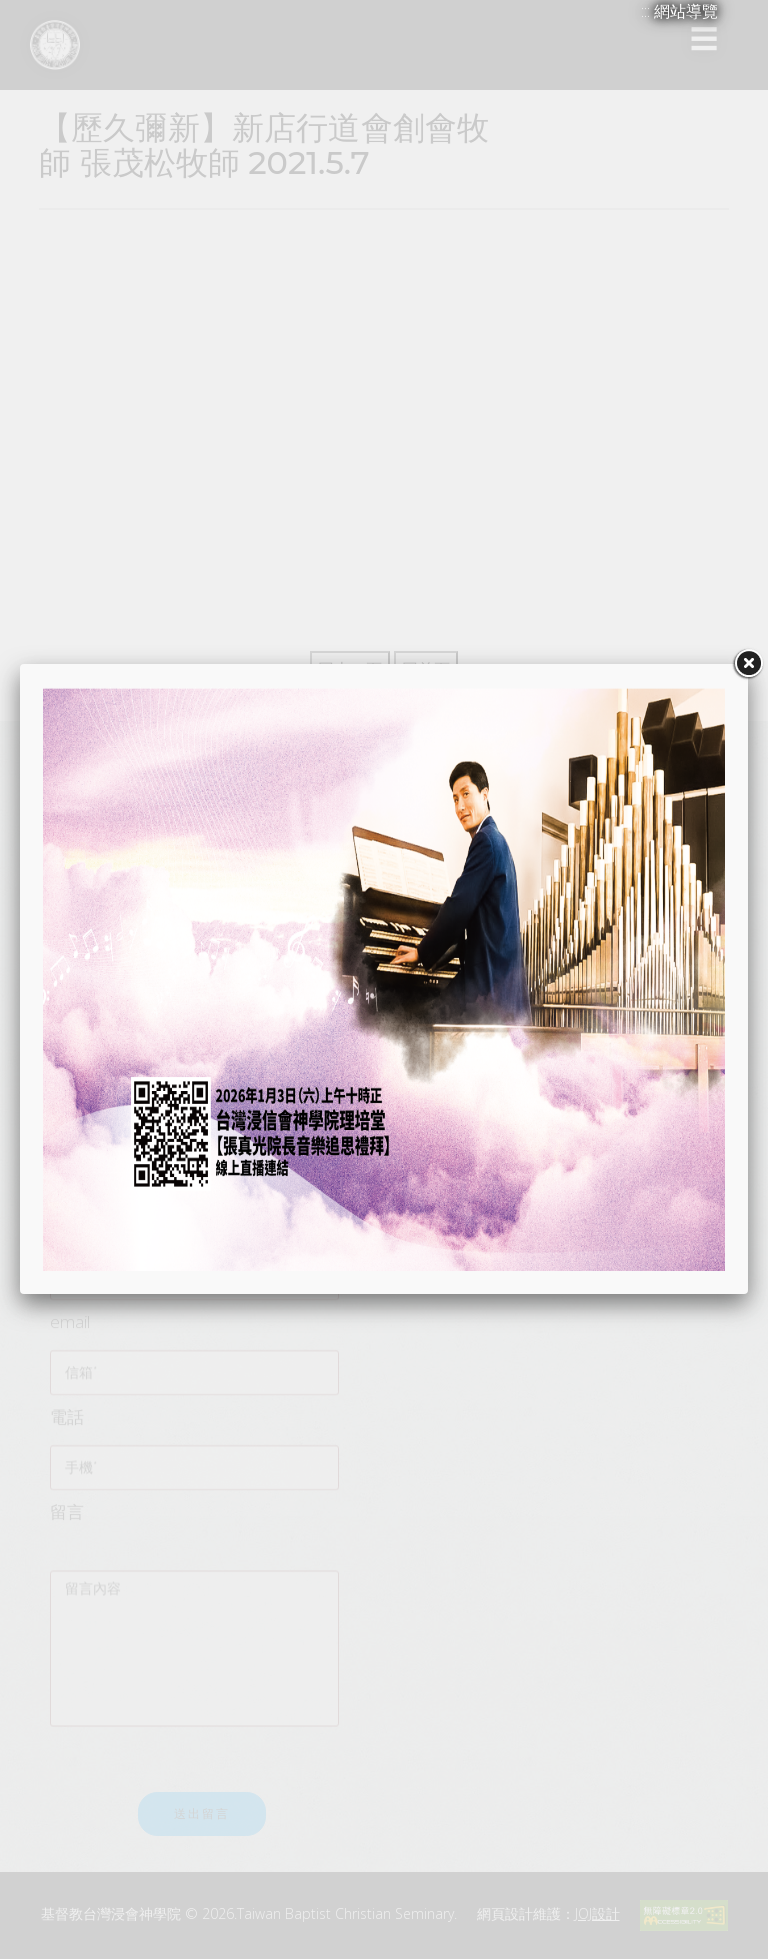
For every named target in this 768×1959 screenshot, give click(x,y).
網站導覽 (686, 11)
